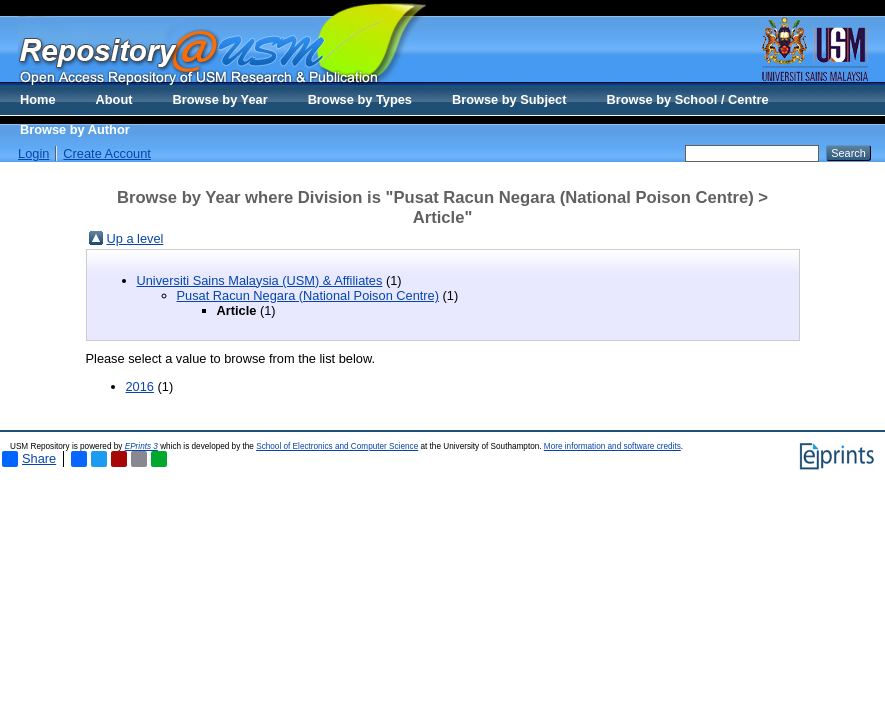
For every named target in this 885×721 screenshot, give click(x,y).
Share (29, 459)
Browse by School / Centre (687, 99)
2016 (140, 386)
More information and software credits (612, 446)
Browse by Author (75, 129)
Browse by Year (220, 99)
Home (38, 99)
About (114, 99)
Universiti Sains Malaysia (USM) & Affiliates (260, 280)
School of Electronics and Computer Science (337, 446)
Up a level (135, 238)
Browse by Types (360, 99)
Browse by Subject (509, 99)
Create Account (107, 153)
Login (33, 153)
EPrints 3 (141, 446)
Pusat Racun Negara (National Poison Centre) (308, 295)
